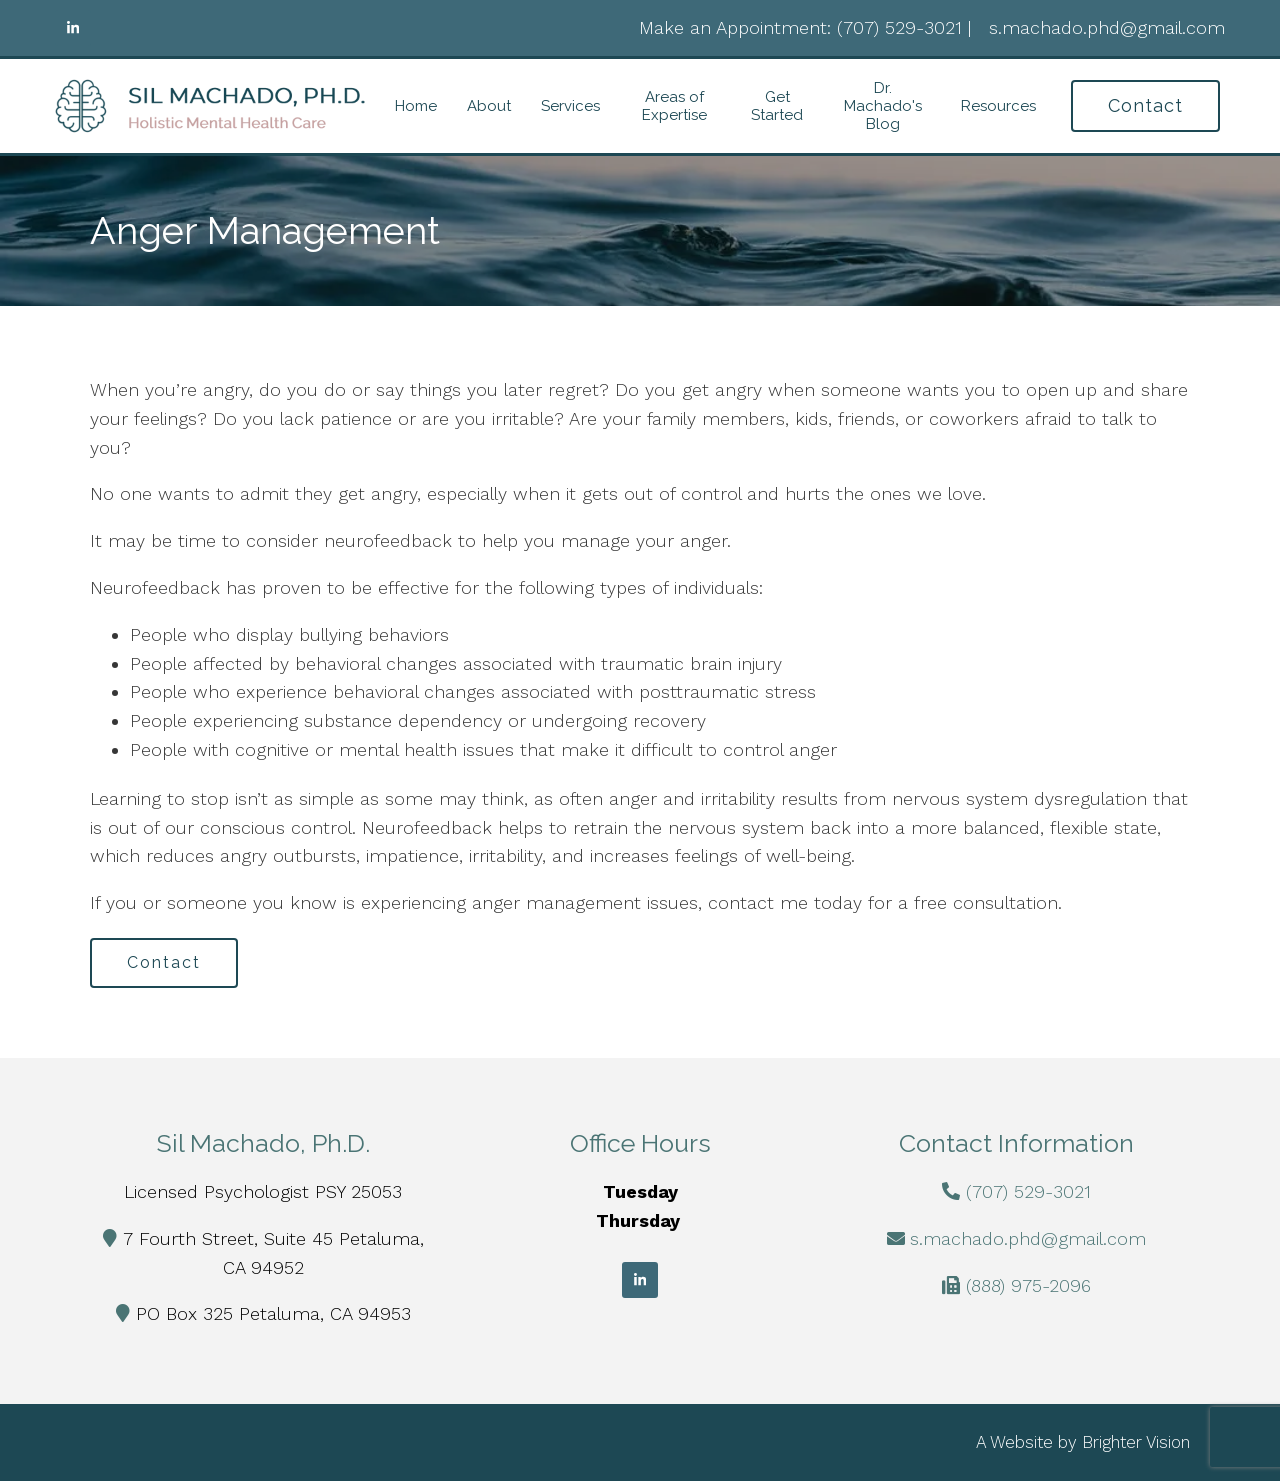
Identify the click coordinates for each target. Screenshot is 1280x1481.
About (489, 106)
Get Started (777, 106)
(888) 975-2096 (1028, 1285)
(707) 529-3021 (1028, 1191)
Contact (1145, 105)
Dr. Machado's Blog (883, 106)
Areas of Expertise (674, 106)
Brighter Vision (1136, 1442)
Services (570, 106)
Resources (998, 106)
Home (416, 106)
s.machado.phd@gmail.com (1028, 1238)
